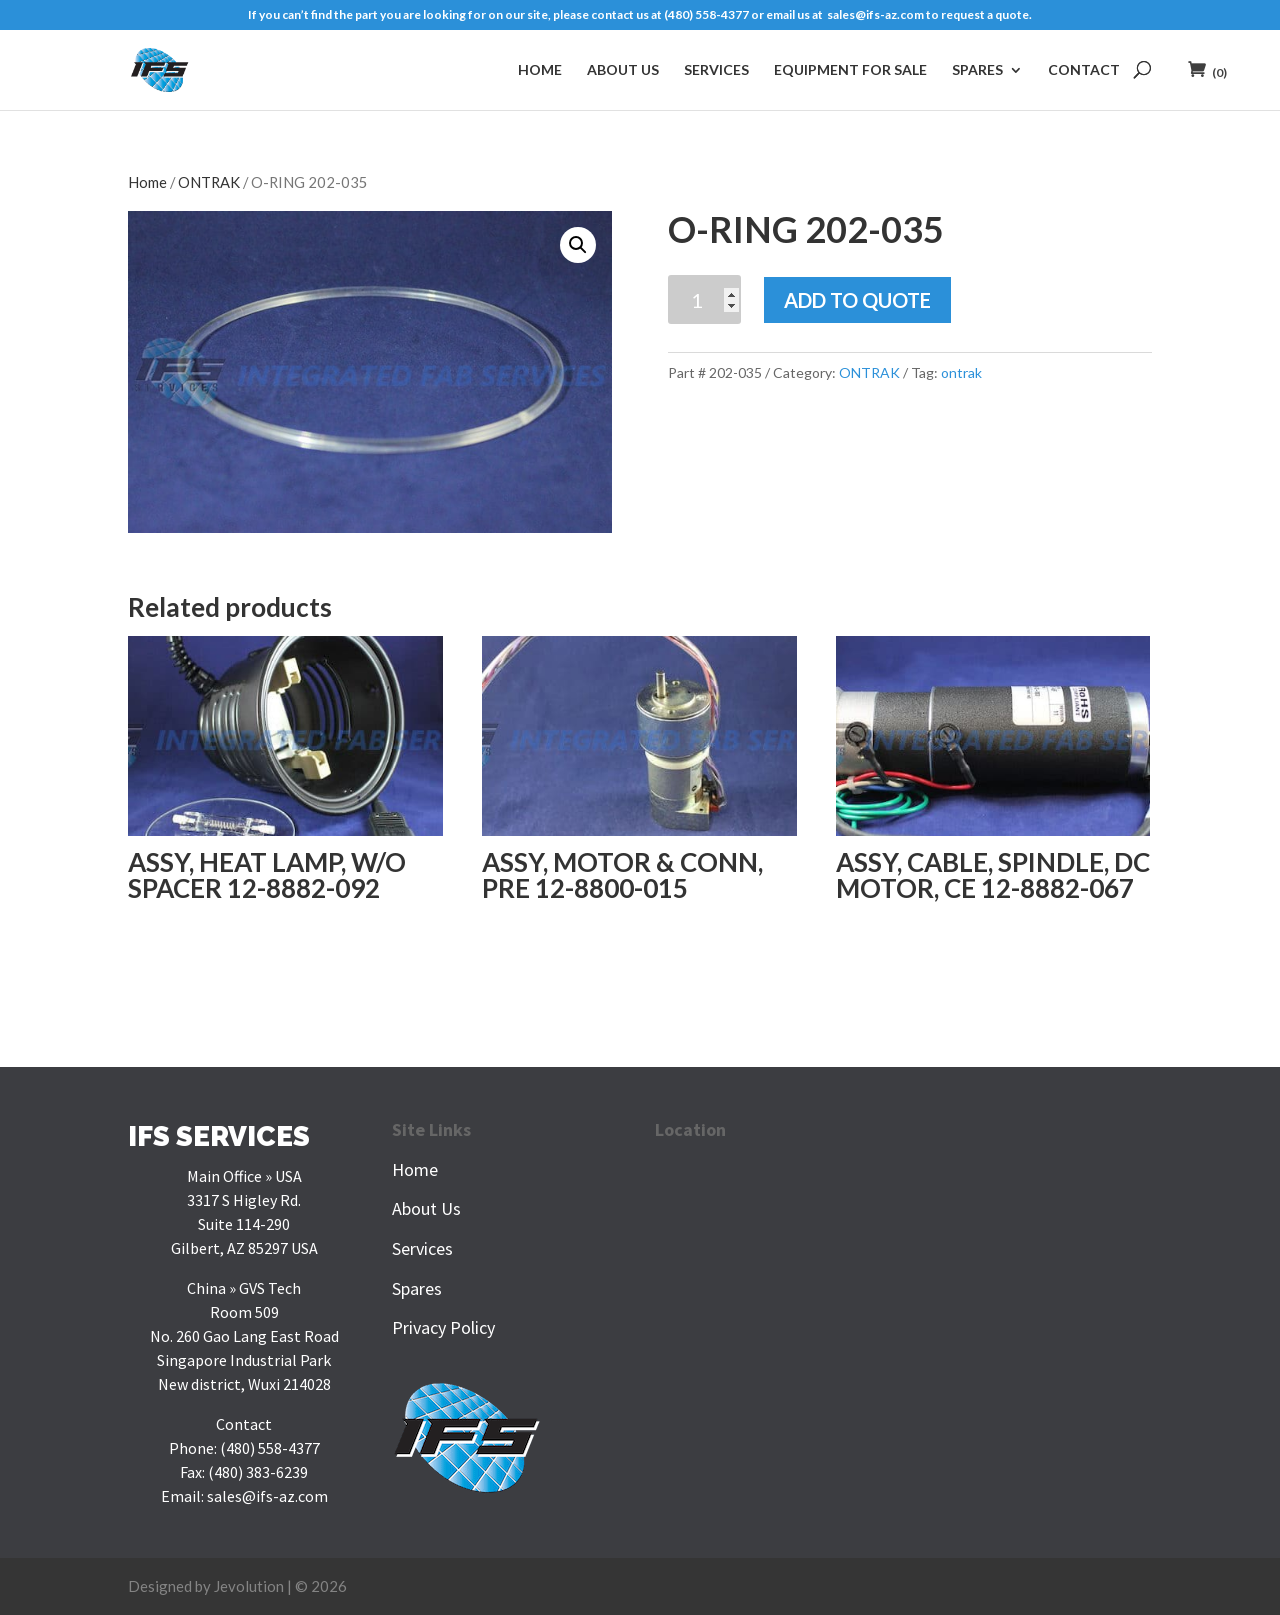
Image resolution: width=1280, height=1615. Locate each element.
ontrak (961, 372)
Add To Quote (857, 300)
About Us (623, 70)
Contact (1084, 70)
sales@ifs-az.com (875, 15)
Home (540, 70)
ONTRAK (209, 182)
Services (716, 70)
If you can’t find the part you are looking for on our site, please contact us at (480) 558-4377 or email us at (537, 15)
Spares (977, 70)
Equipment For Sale (850, 70)
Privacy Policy (443, 1327)
